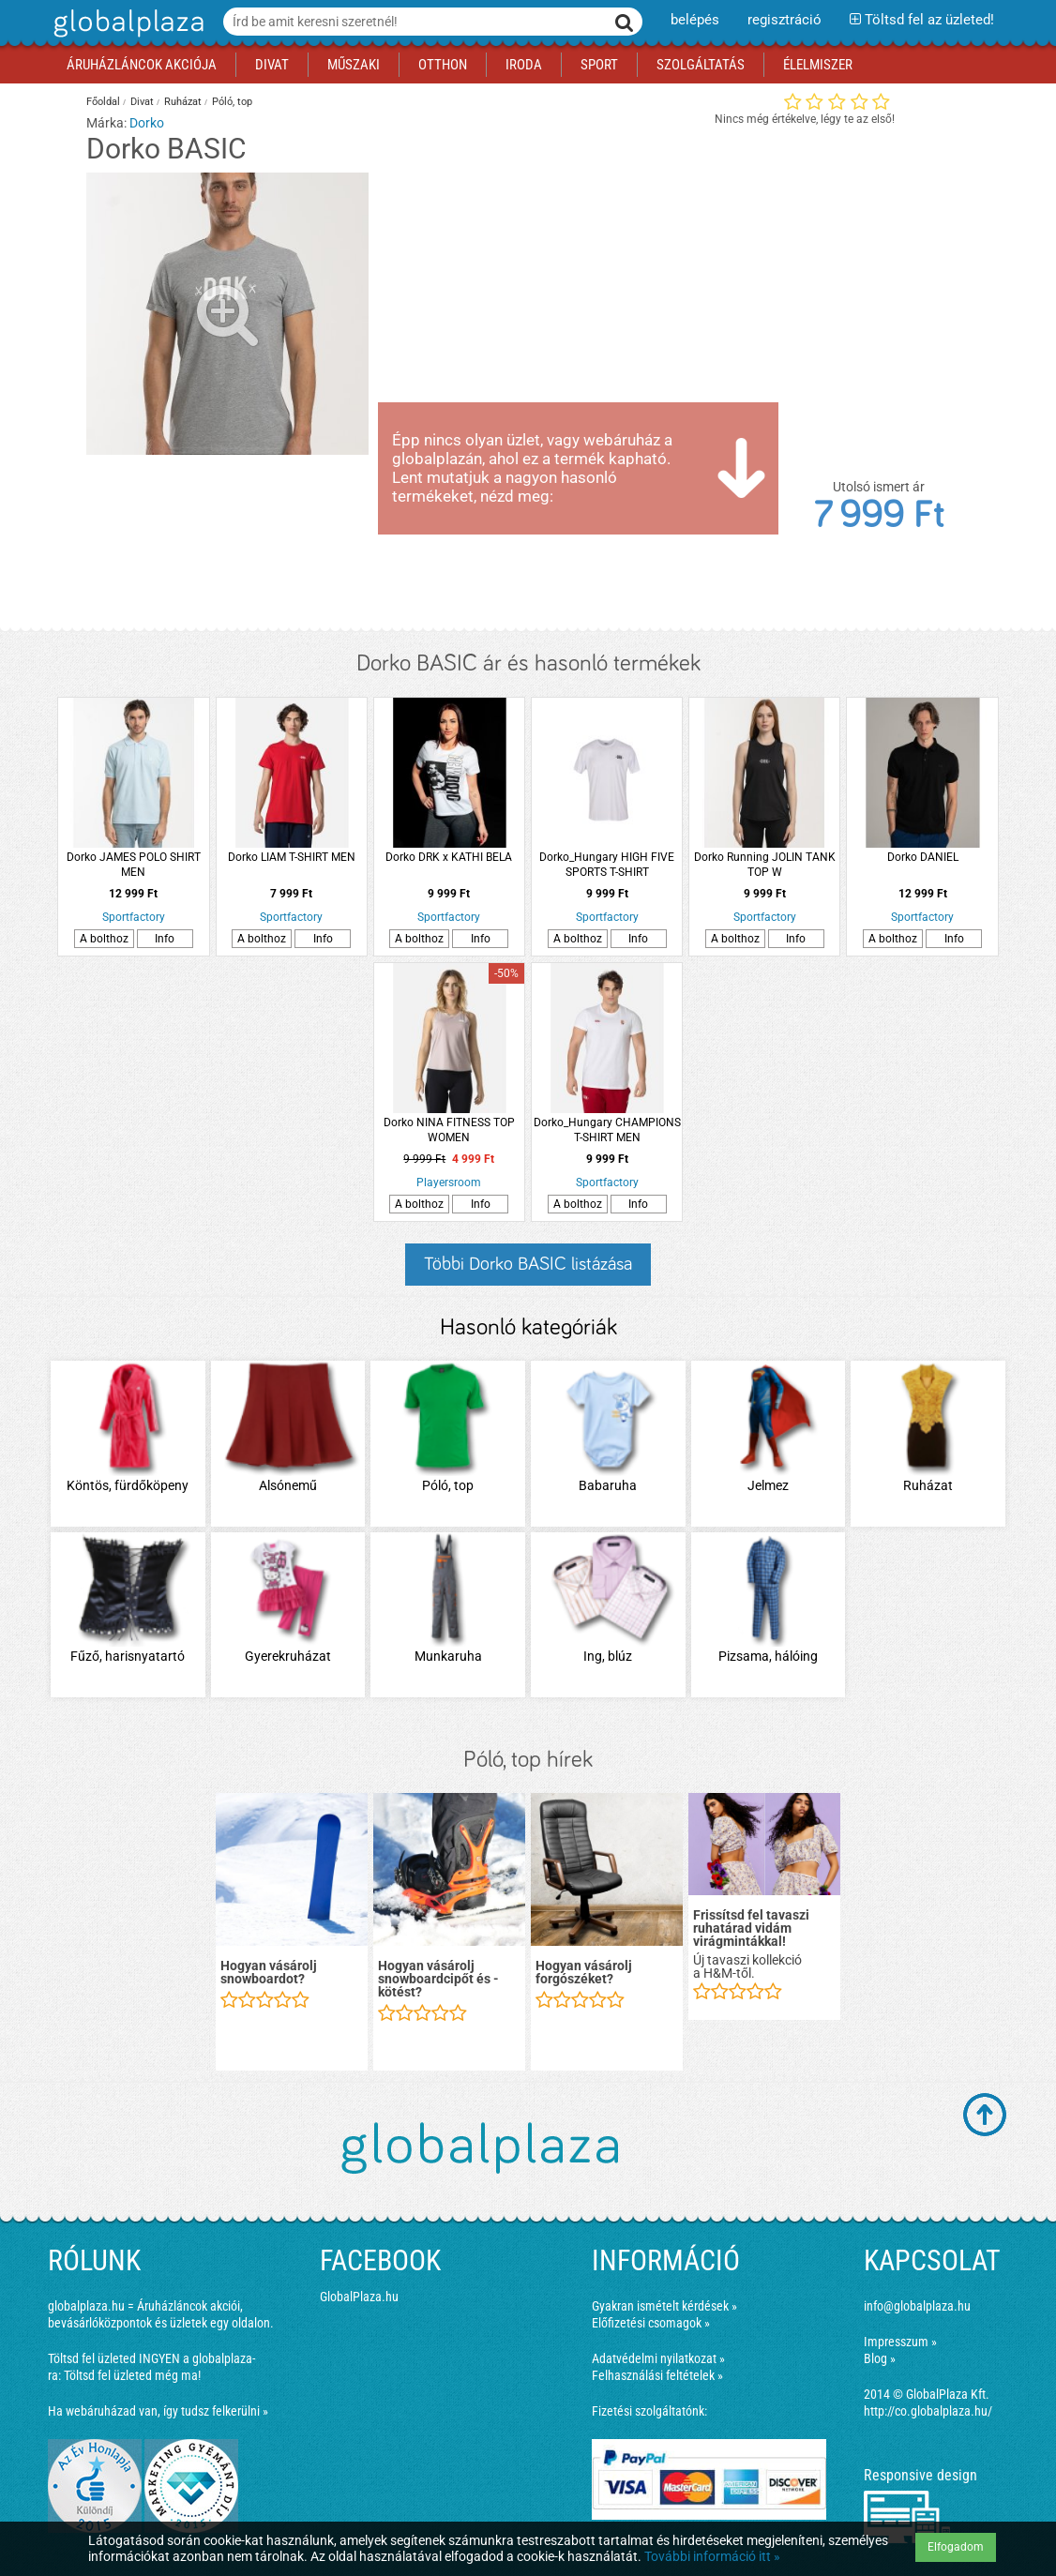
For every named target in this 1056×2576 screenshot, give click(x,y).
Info (164, 938)
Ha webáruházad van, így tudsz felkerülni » (158, 2410)
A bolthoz (104, 938)
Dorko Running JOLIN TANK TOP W (765, 865)
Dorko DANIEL (922, 857)
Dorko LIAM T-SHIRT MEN (291, 857)
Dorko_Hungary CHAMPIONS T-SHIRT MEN (607, 1130)
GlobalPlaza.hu (359, 2296)
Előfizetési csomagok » (651, 2322)
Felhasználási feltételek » (657, 2375)
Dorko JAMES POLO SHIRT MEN (134, 865)
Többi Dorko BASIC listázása (528, 1264)
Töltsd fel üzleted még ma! (132, 2375)
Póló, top (232, 102)
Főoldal (103, 102)
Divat (142, 102)
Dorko (146, 122)
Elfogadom (956, 2546)
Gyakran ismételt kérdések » (664, 2305)
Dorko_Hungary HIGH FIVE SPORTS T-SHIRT (606, 865)
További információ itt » (712, 2556)
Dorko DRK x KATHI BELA (448, 857)
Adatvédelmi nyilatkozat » (658, 2358)
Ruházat (183, 102)
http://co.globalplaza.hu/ (928, 2410)
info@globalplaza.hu (917, 2305)
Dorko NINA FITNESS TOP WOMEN (449, 1130)
